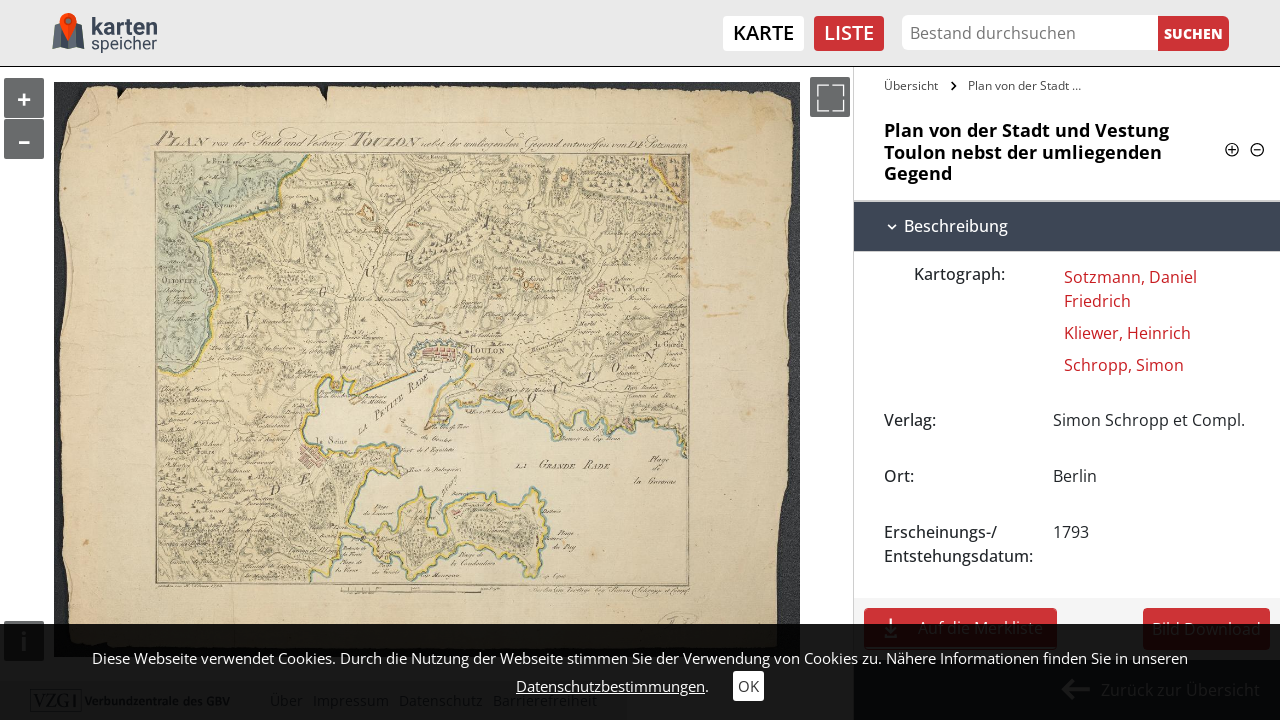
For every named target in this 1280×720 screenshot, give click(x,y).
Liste (849, 32)
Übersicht (911, 85)
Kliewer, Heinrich (1127, 333)
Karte (763, 32)
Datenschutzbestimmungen (610, 686)
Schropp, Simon (1124, 365)
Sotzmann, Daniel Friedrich (1130, 289)
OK (748, 686)
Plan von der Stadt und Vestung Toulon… (1027, 85)
